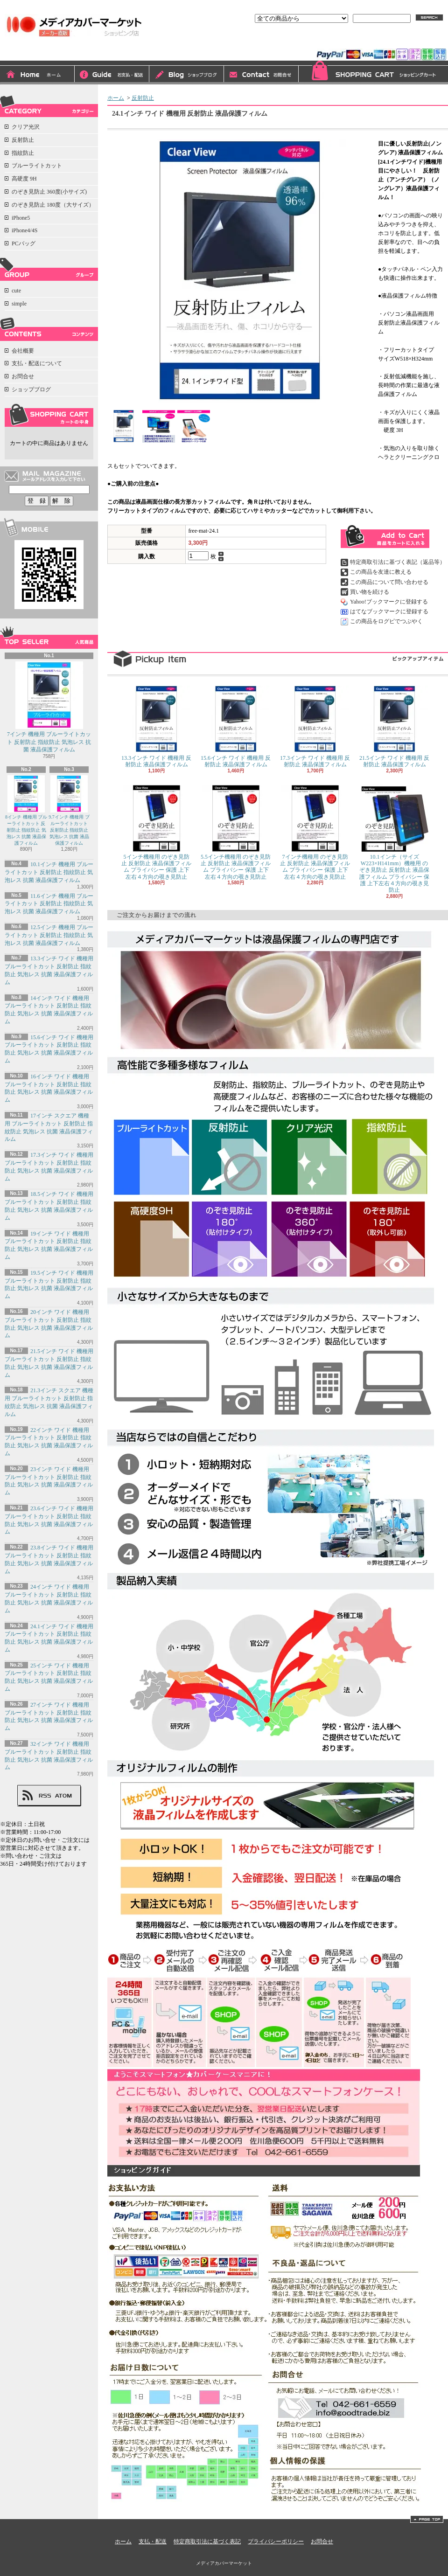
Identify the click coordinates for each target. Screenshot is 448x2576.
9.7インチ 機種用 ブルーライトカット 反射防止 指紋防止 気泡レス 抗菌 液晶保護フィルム (69, 810)
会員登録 (379, 40)
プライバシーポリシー (276, 2541)
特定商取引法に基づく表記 (207, 2541)
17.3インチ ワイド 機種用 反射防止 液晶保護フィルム (315, 727)
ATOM (64, 1795)
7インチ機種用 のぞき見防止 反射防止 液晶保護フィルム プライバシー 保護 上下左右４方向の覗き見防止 (315, 832)
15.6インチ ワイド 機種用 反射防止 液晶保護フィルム (236, 727)
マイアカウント (423, 40)
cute (16, 290)
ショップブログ (186, 75)
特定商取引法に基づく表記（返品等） (397, 562)
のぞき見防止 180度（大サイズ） (53, 204)
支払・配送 (153, 2541)
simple (19, 303)
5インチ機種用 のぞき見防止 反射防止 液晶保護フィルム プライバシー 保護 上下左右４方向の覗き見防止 (156, 832)
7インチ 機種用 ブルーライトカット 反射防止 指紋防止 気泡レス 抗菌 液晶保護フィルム (49, 707)
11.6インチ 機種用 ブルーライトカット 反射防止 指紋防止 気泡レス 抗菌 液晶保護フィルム (49, 904)
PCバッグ (23, 243)
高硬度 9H (24, 178)
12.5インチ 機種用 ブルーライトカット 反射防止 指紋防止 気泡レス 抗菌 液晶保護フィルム (49, 935)
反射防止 (23, 140)
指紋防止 (23, 153)
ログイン (342, 40)
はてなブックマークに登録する (389, 611)
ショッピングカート (373, 72)
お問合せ (261, 75)
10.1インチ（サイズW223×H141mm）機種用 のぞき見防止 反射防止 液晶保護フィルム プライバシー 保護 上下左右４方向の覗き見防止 (394, 839)
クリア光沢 (26, 127)
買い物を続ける (369, 592)
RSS (45, 1795)
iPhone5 (21, 218)
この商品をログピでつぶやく (386, 621)
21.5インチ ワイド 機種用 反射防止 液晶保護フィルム (394, 727)
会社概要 (23, 350)
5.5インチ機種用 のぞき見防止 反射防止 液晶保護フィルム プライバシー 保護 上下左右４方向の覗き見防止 (236, 832)
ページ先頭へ (426, 2519)
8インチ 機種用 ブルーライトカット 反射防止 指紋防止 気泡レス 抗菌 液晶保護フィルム (26, 810)
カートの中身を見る (49, 415)
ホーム (37, 75)
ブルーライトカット (37, 165)
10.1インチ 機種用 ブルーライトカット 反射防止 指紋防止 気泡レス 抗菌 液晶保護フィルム (49, 872)
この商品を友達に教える (381, 572)
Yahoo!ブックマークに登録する (389, 601)
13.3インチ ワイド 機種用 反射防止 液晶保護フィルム (156, 727)
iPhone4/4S (24, 230)
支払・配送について (112, 75)
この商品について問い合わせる (389, 582)
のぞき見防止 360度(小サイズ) (49, 191)
